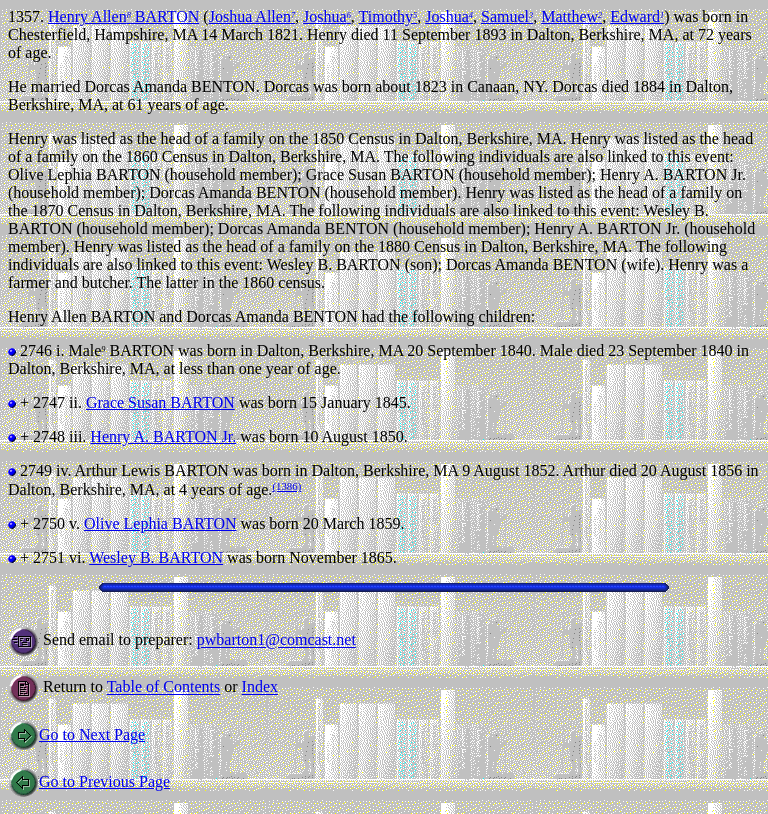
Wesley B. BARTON (156, 557)
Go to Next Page (76, 734)
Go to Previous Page (89, 781)
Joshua (327, 16)
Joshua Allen (252, 16)
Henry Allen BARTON (123, 16)
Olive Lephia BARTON (160, 523)
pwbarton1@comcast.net (276, 640)
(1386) (286, 486)
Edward (637, 16)
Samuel (507, 16)
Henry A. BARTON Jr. (163, 436)
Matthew (571, 16)
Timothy (388, 16)
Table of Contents (164, 687)
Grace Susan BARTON (160, 402)
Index (260, 687)
